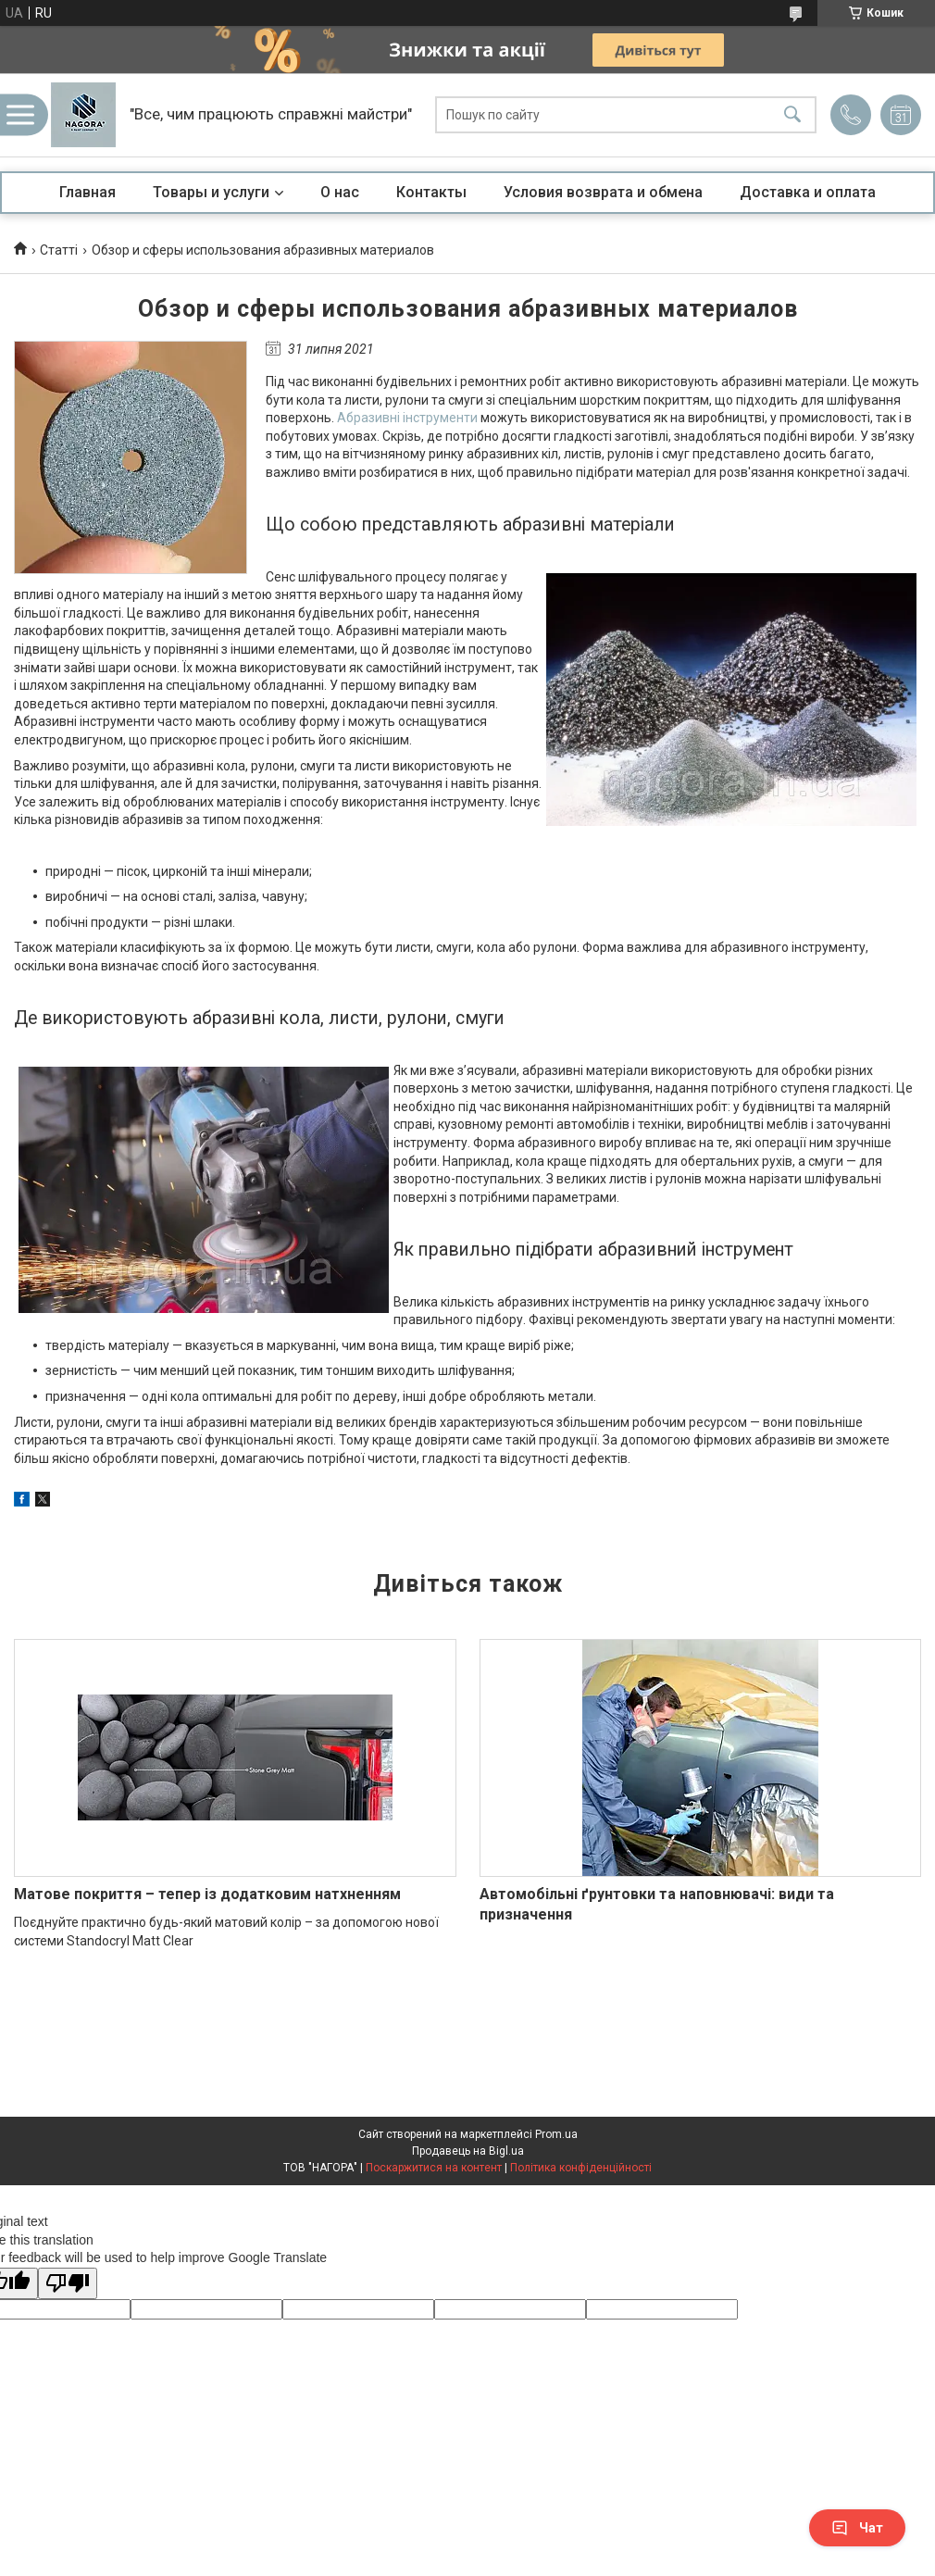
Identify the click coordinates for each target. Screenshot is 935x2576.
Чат (857, 2528)
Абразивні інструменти (407, 417)
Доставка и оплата (808, 192)
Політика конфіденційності (581, 2167)
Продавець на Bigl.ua (468, 2151)
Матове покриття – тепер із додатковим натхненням (207, 1894)
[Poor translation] (67, 2284)
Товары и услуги (211, 192)
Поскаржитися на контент (434, 2167)
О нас (339, 192)
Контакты (431, 192)
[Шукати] (792, 115)
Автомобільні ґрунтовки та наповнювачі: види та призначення (657, 1904)
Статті (59, 250)
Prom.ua (556, 2134)
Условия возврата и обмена (603, 192)
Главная (87, 192)
